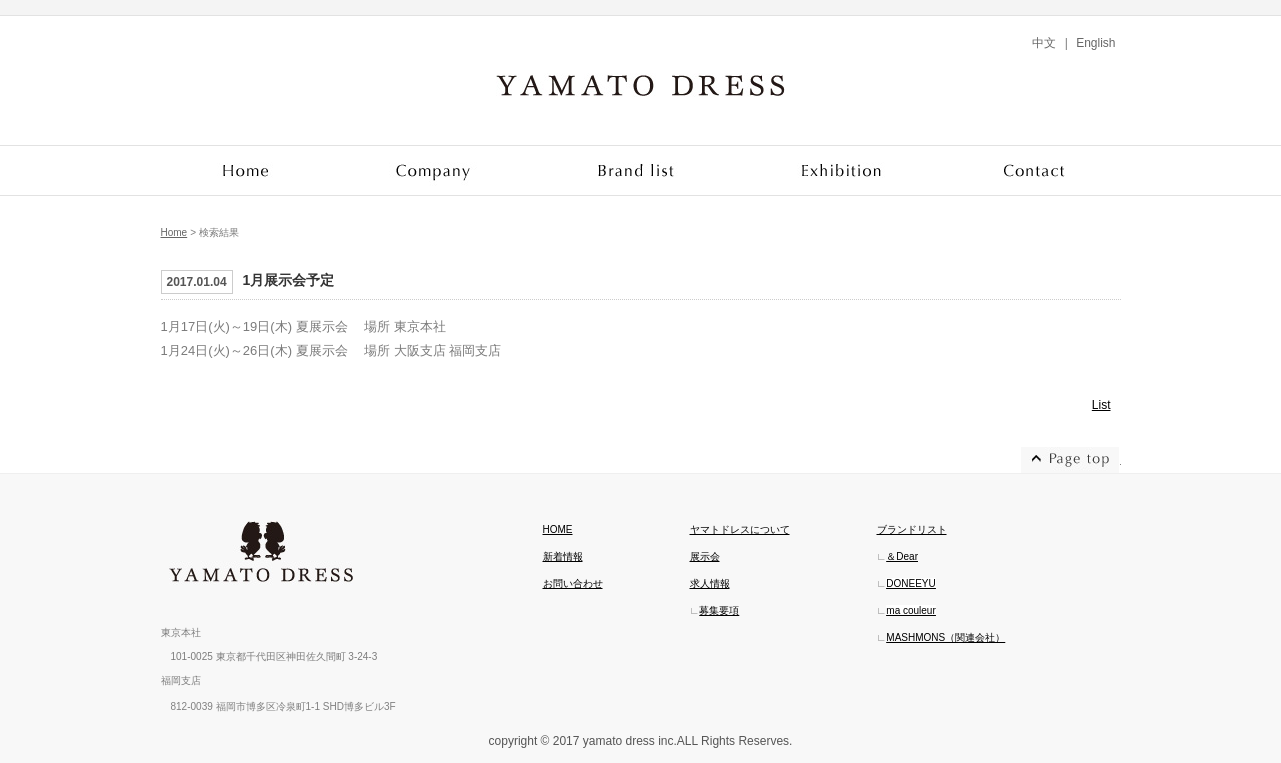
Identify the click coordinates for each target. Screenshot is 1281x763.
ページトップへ (1071, 460)
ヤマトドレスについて (740, 529)
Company (433, 170)
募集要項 (719, 610)
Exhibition (843, 170)
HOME (558, 529)
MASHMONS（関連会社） (945, 637)
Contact (1033, 170)
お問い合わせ (573, 583)
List (1101, 405)
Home (247, 170)
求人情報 (710, 583)
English (1095, 43)
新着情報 (563, 556)
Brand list (637, 170)
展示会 (705, 556)
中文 (1044, 43)
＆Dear (902, 556)
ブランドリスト (912, 529)
